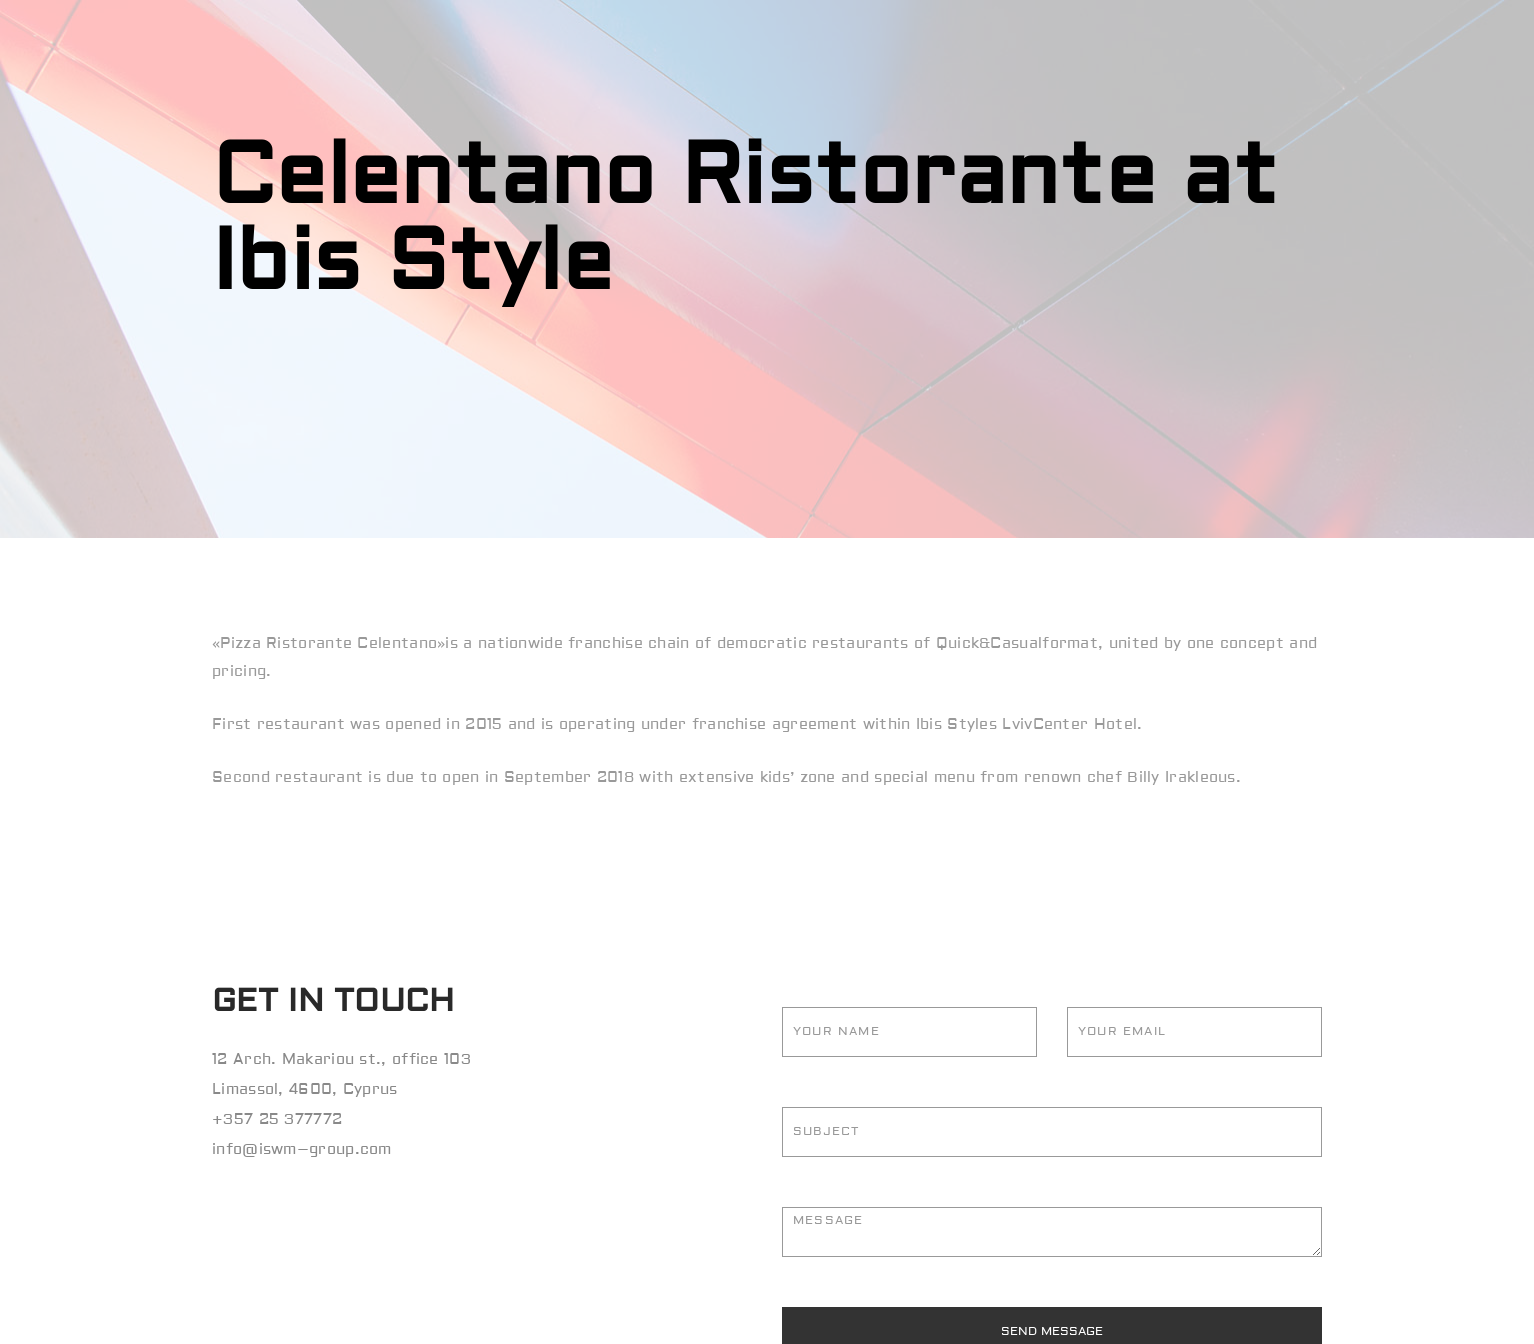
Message (1052, 1232)
